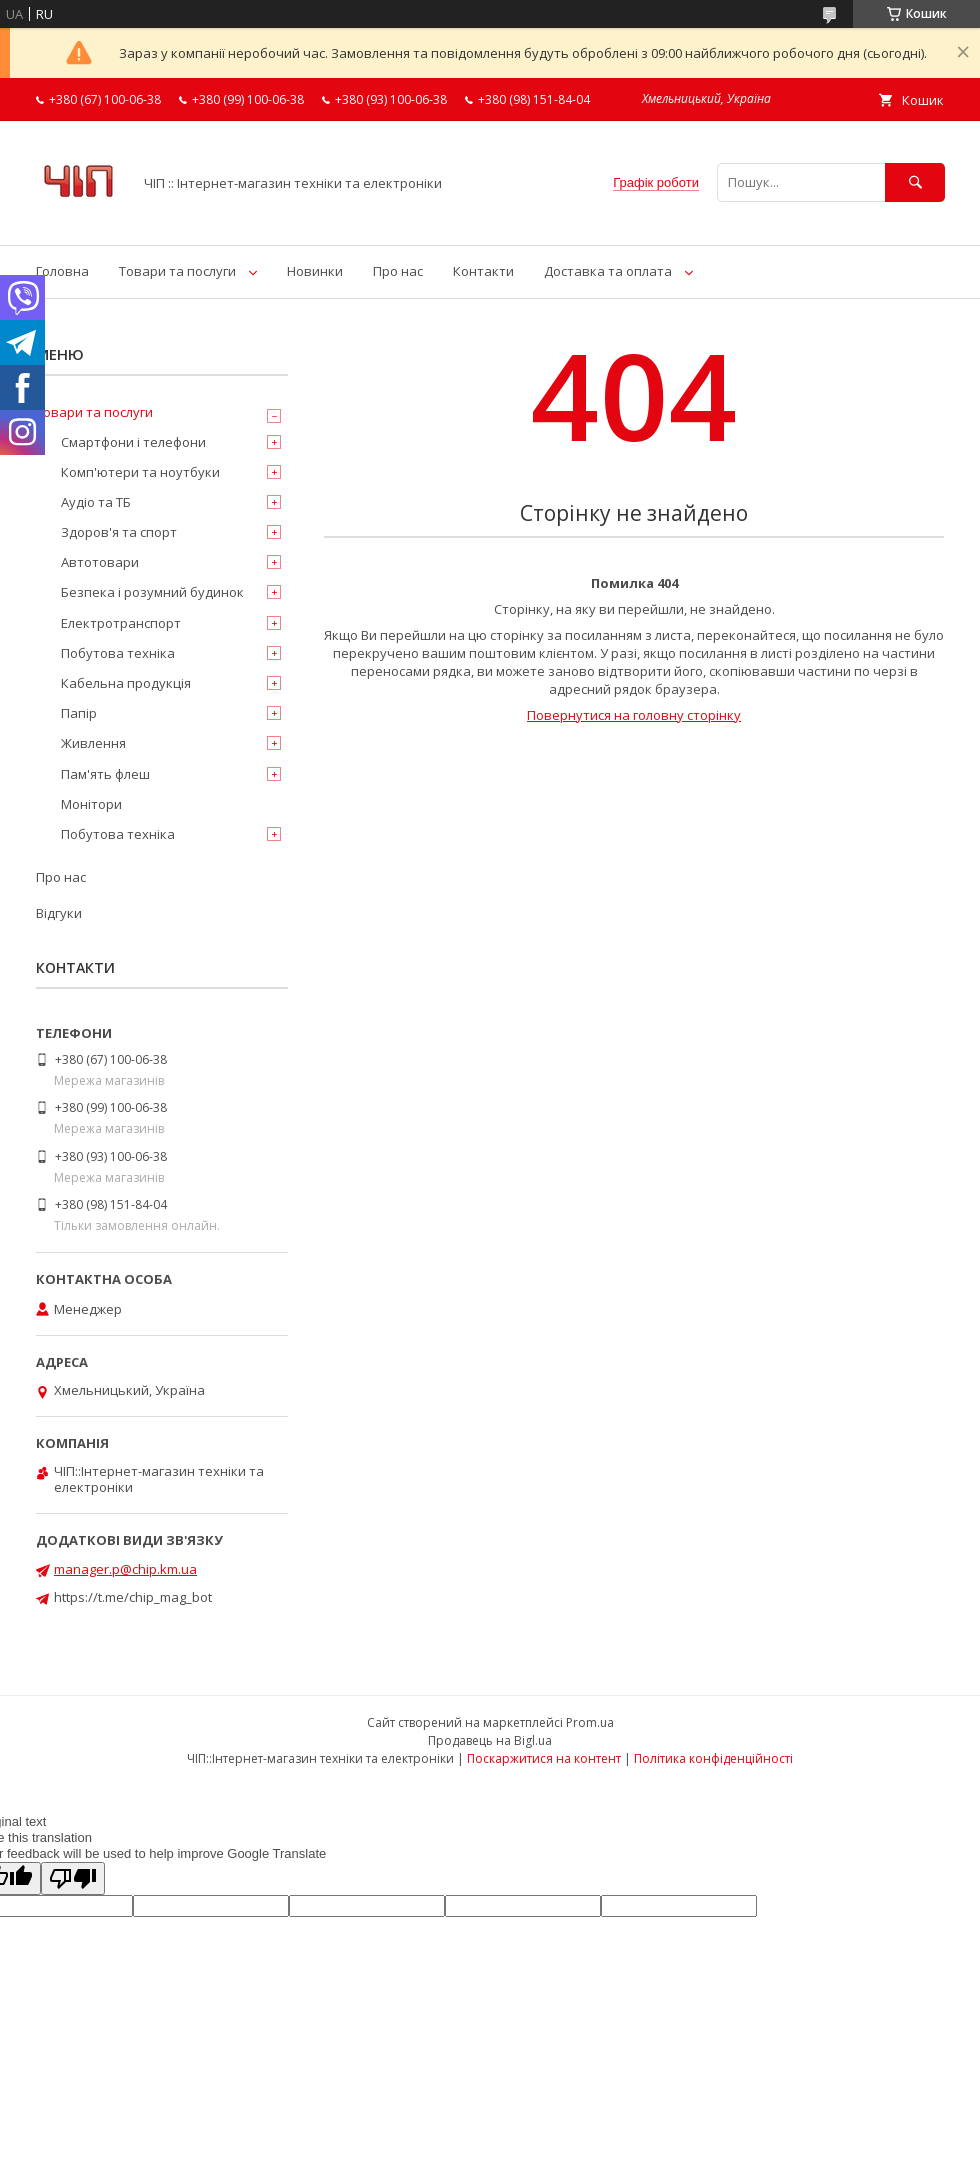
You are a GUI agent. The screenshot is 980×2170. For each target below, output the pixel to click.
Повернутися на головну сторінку (634, 715)
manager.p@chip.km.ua (125, 1569)
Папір (79, 713)
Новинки (315, 271)
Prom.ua (590, 1722)
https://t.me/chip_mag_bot (133, 1597)
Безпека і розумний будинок (152, 592)
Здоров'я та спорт (119, 532)
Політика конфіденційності (713, 1758)
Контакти (483, 271)
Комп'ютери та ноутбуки (140, 472)
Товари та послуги (177, 271)
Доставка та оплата (608, 271)
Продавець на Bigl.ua (490, 1740)
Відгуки (59, 913)
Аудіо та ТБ (96, 502)
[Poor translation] (73, 1878)
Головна (62, 271)
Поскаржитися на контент (544, 1758)
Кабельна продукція (126, 683)
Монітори (91, 804)
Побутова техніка (118, 653)
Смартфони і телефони (133, 442)
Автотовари (100, 562)
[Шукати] (915, 182)
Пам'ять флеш (105, 774)
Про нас (398, 271)
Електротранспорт (121, 623)
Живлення (93, 743)
